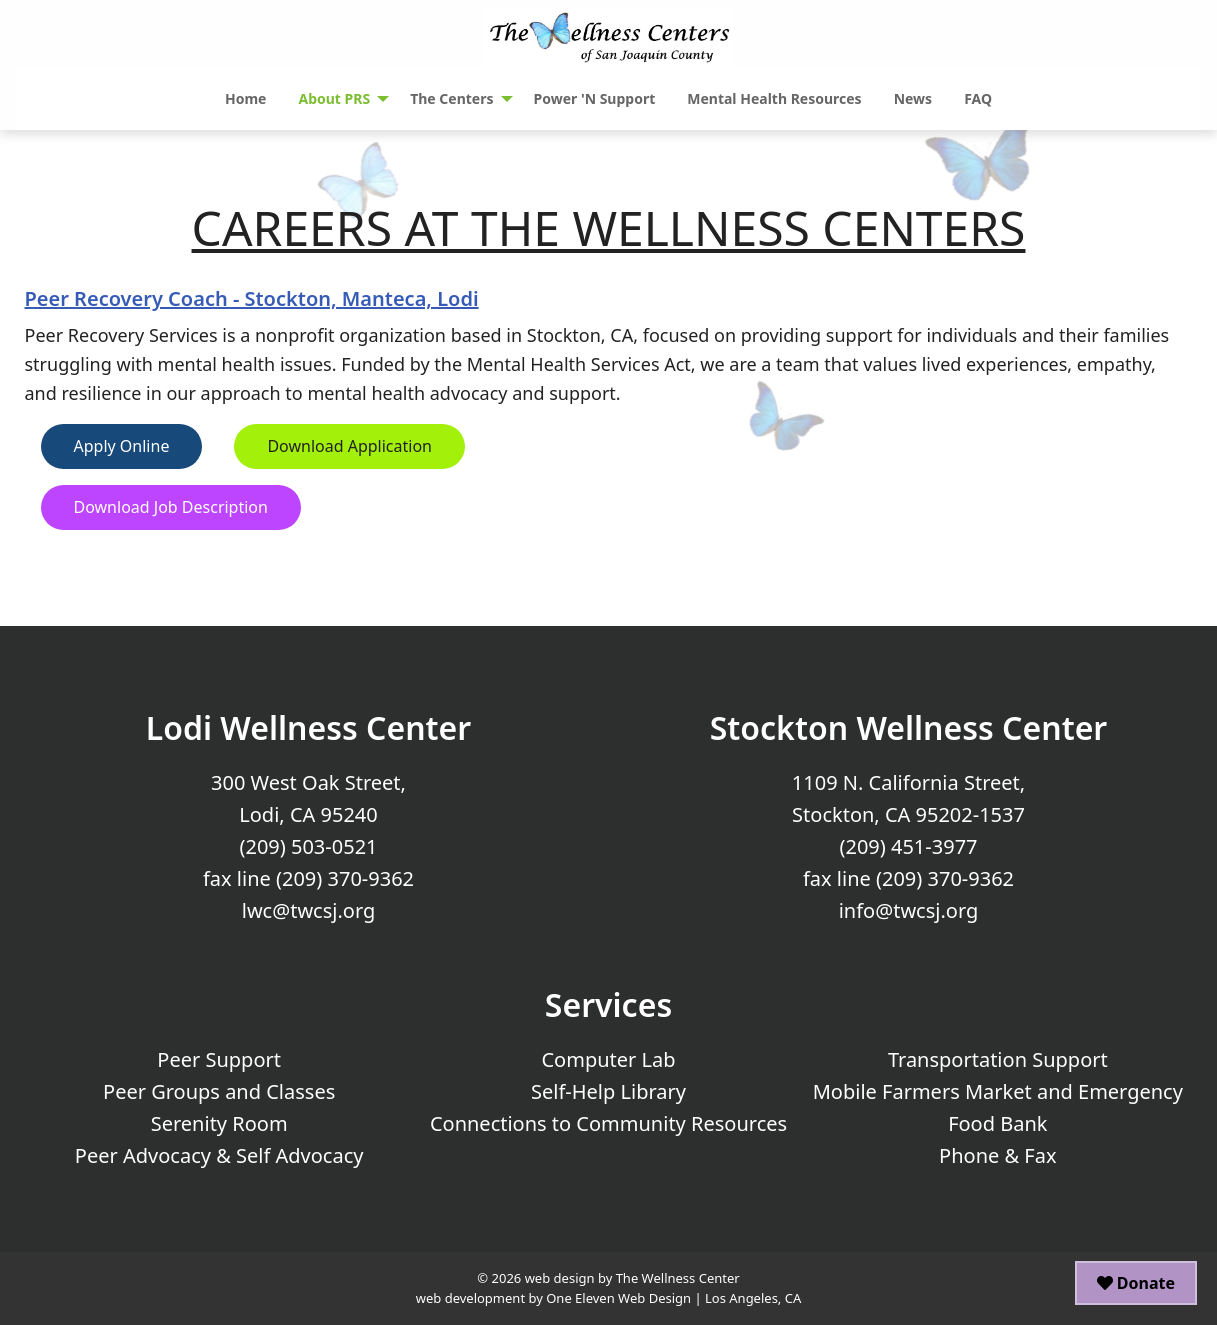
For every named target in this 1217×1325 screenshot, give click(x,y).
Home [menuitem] (245, 98)
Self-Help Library (608, 1091)
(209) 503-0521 (308, 846)
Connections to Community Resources (608, 1123)
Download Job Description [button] (171, 507)
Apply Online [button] (122, 446)
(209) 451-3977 (908, 846)
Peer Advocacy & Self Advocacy (219, 1155)
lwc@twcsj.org (309, 910)
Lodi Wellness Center (308, 727)
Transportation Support (998, 1059)
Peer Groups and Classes (219, 1091)
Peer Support (219, 1059)
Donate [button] (1136, 1283)
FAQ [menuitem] (978, 98)
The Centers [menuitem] (451, 98)
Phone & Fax (997, 1155)
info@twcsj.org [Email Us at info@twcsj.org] (909, 910)
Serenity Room (219, 1123)
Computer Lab (608, 1059)
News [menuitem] (913, 98)
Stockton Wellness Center (909, 727)
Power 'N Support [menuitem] (595, 98)
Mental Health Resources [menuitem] (774, 98)
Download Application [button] (349, 446)
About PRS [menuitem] (334, 98)
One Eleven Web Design (618, 1298)
